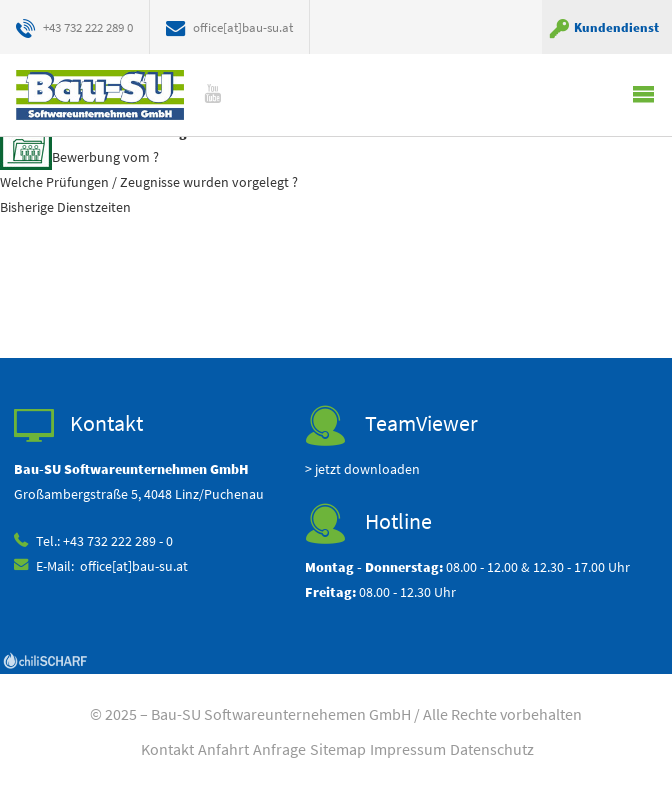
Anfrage (279, 749)
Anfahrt (223, 749)
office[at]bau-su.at (243, 27)
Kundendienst (616, 27)
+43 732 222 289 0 (88, 27)
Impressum (408, 749)
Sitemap (338, 749)
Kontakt (167, 749)
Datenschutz (492, 749)
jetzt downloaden (367, 469)
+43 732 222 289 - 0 (118, 541)
